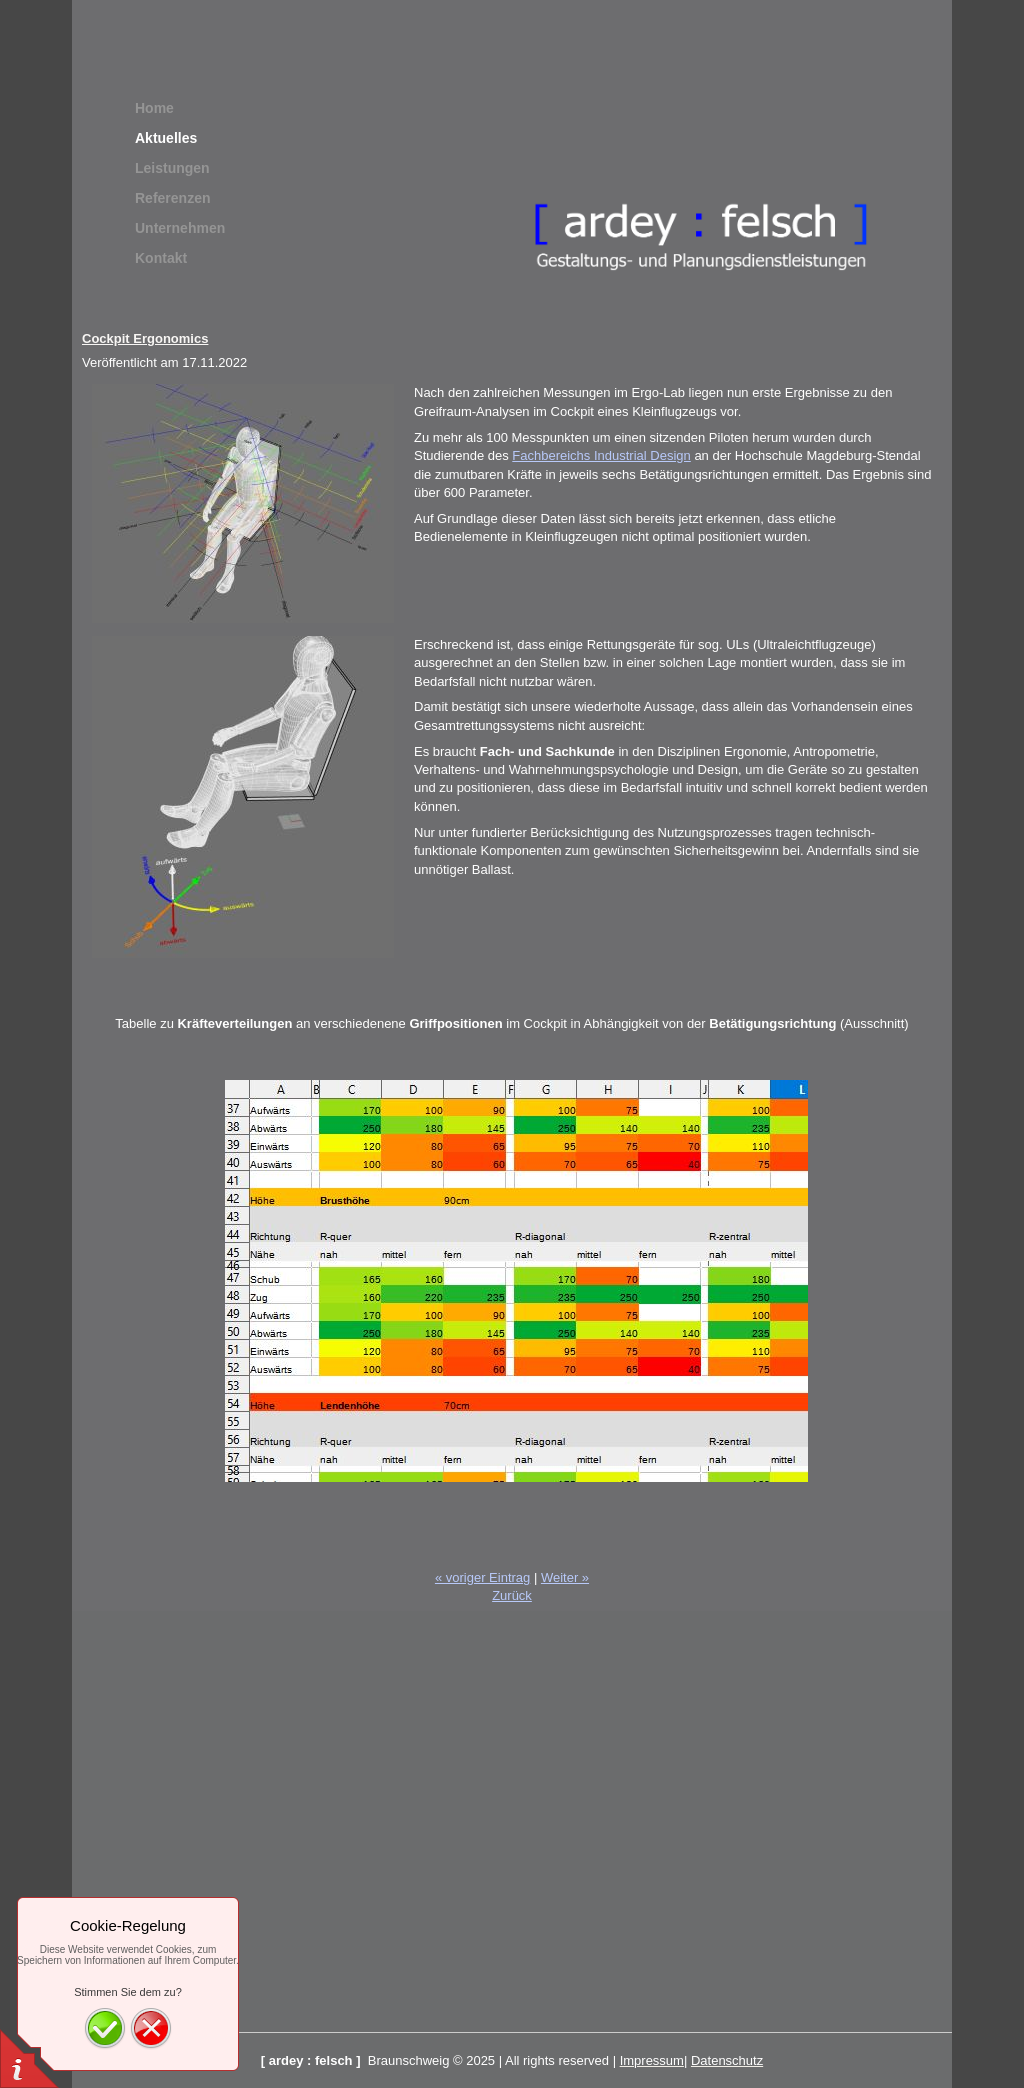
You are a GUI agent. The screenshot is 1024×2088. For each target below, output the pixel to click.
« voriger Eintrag (482, 1577)
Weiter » (565, 1577)
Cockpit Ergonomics (145, 338)
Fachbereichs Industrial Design (601, 455)
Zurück (512, 1595)
